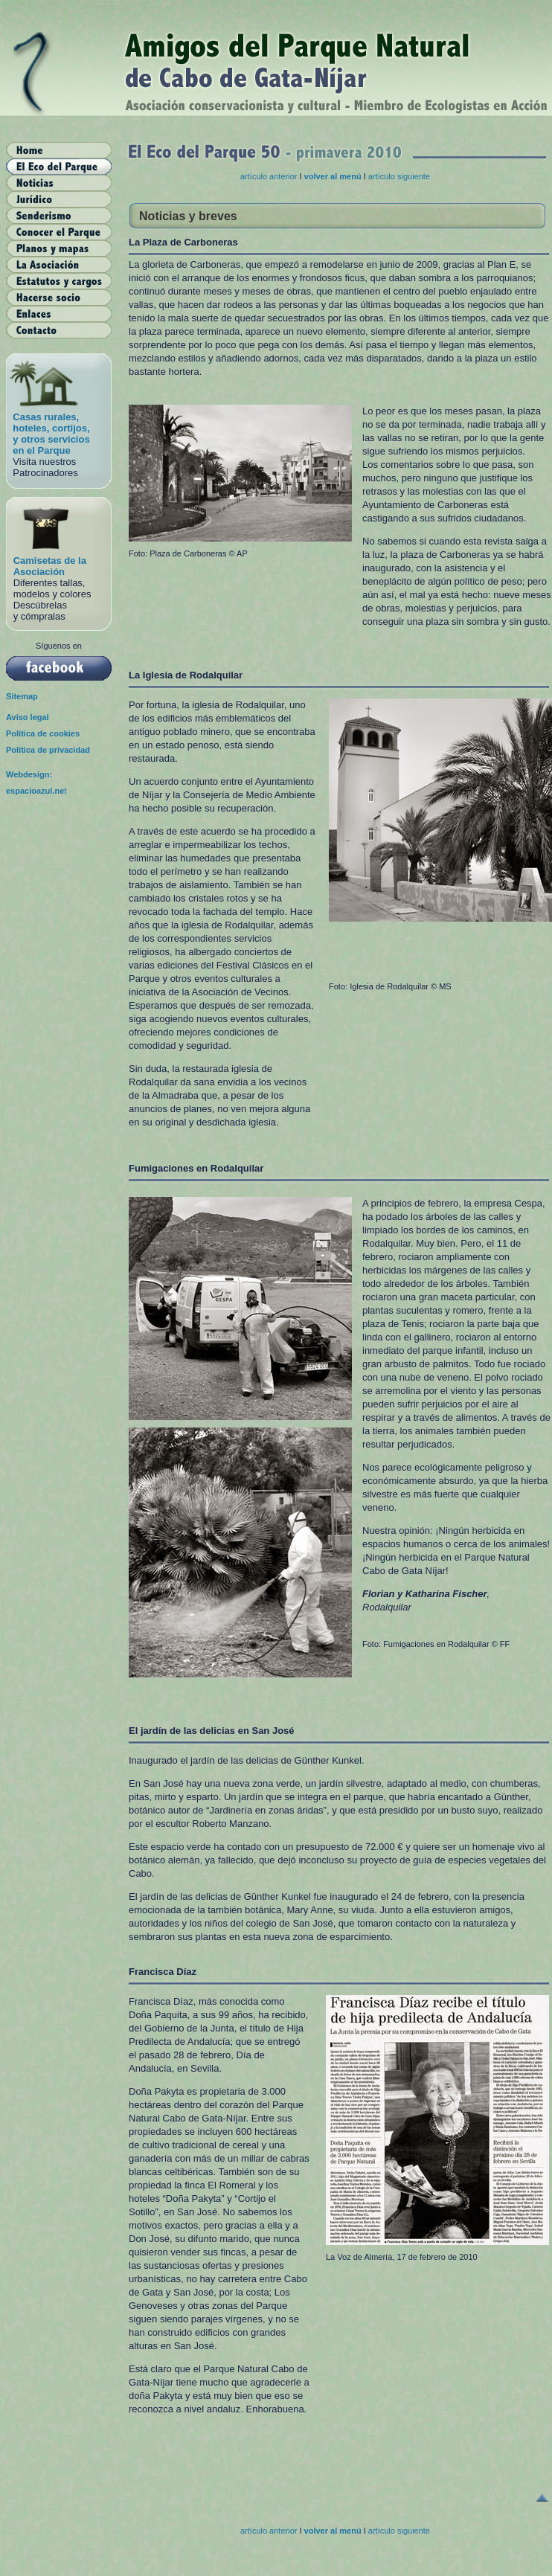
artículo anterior (269, 176)
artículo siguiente (399, 176)
